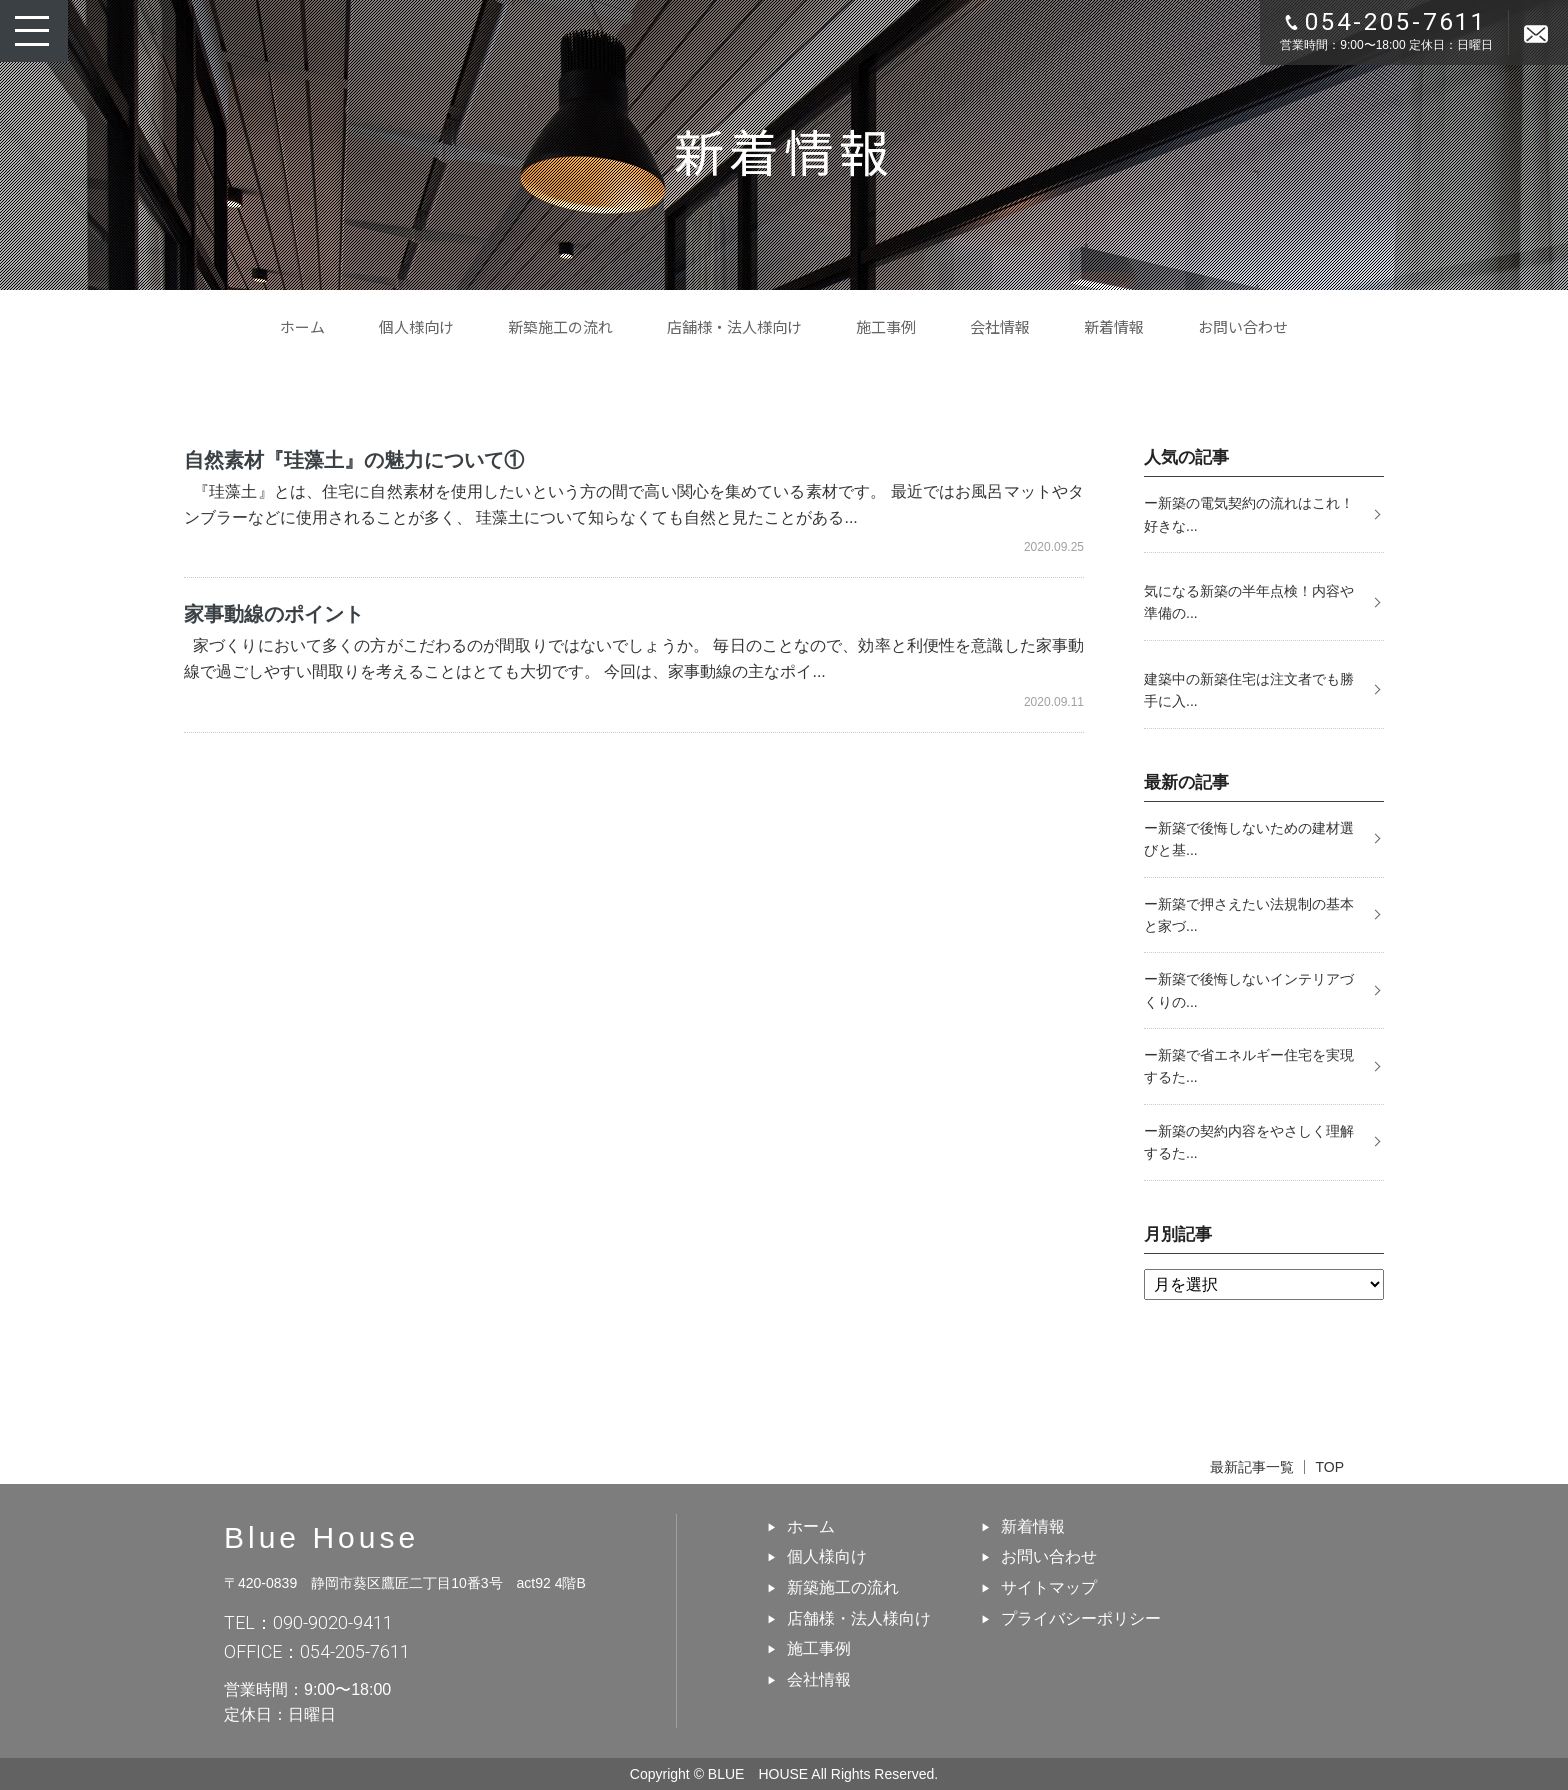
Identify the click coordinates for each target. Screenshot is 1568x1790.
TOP (1329, 1467)
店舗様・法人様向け (734, 326)
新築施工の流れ (560, 326)
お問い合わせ (1243, 326)
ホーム (302, 326)
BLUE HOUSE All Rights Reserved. (823, 1774)
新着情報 (1114, 326)
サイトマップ (1049, 1587)
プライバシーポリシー (1081, 1618)
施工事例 (886, 326)
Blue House (321, 1537)
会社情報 (1000, 326)
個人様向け (416, 326)
